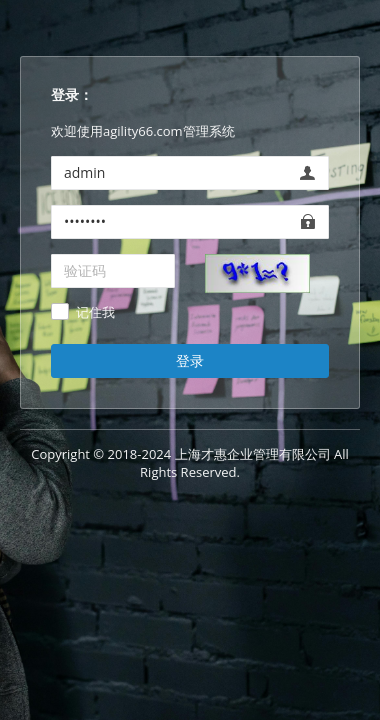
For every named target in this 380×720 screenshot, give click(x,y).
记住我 (95, 313)
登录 (190, 360)
